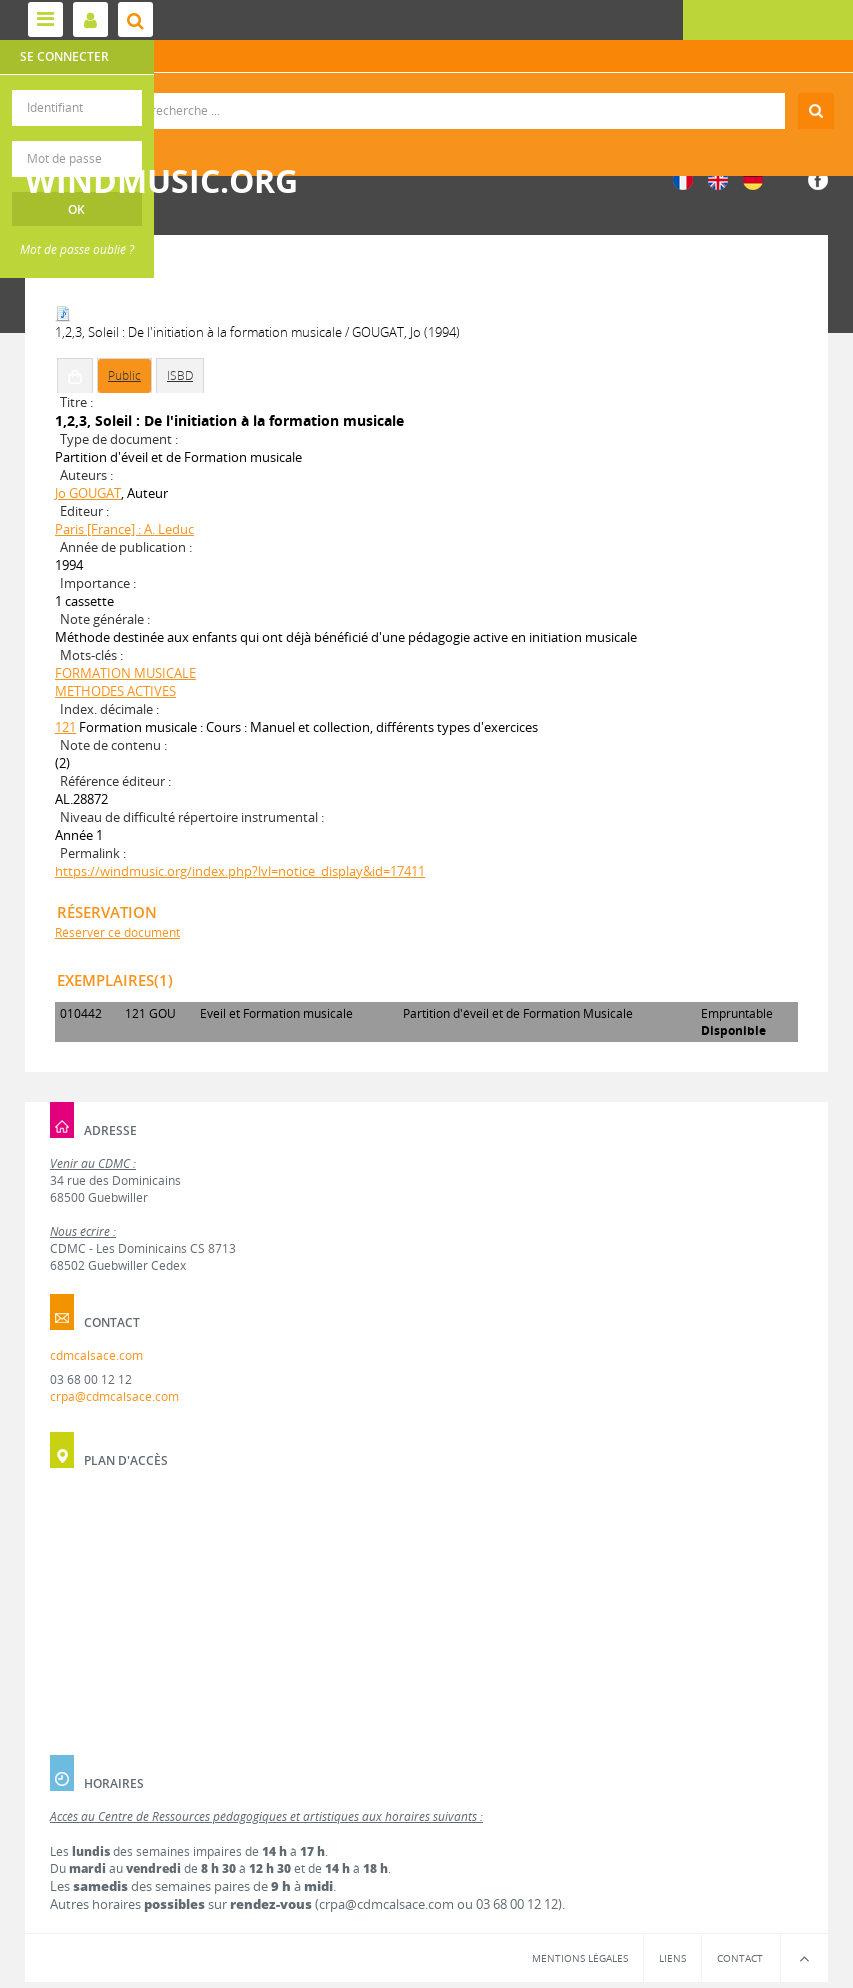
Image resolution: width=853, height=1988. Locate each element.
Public (124, 375)
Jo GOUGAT (88, 493)
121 (65, 727)
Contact (740, 1958)
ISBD (180, 375)
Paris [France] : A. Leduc (124, 529)
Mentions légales (580, 1958)
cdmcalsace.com (96, 1355)
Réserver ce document (117, 932)
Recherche (426, 93)
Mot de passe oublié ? (77, 249)
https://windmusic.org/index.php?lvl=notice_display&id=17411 (240, 871)
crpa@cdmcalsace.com (114, 1396)
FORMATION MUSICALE (125, 673)
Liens (672, 1958)
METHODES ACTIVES (115, 691)
